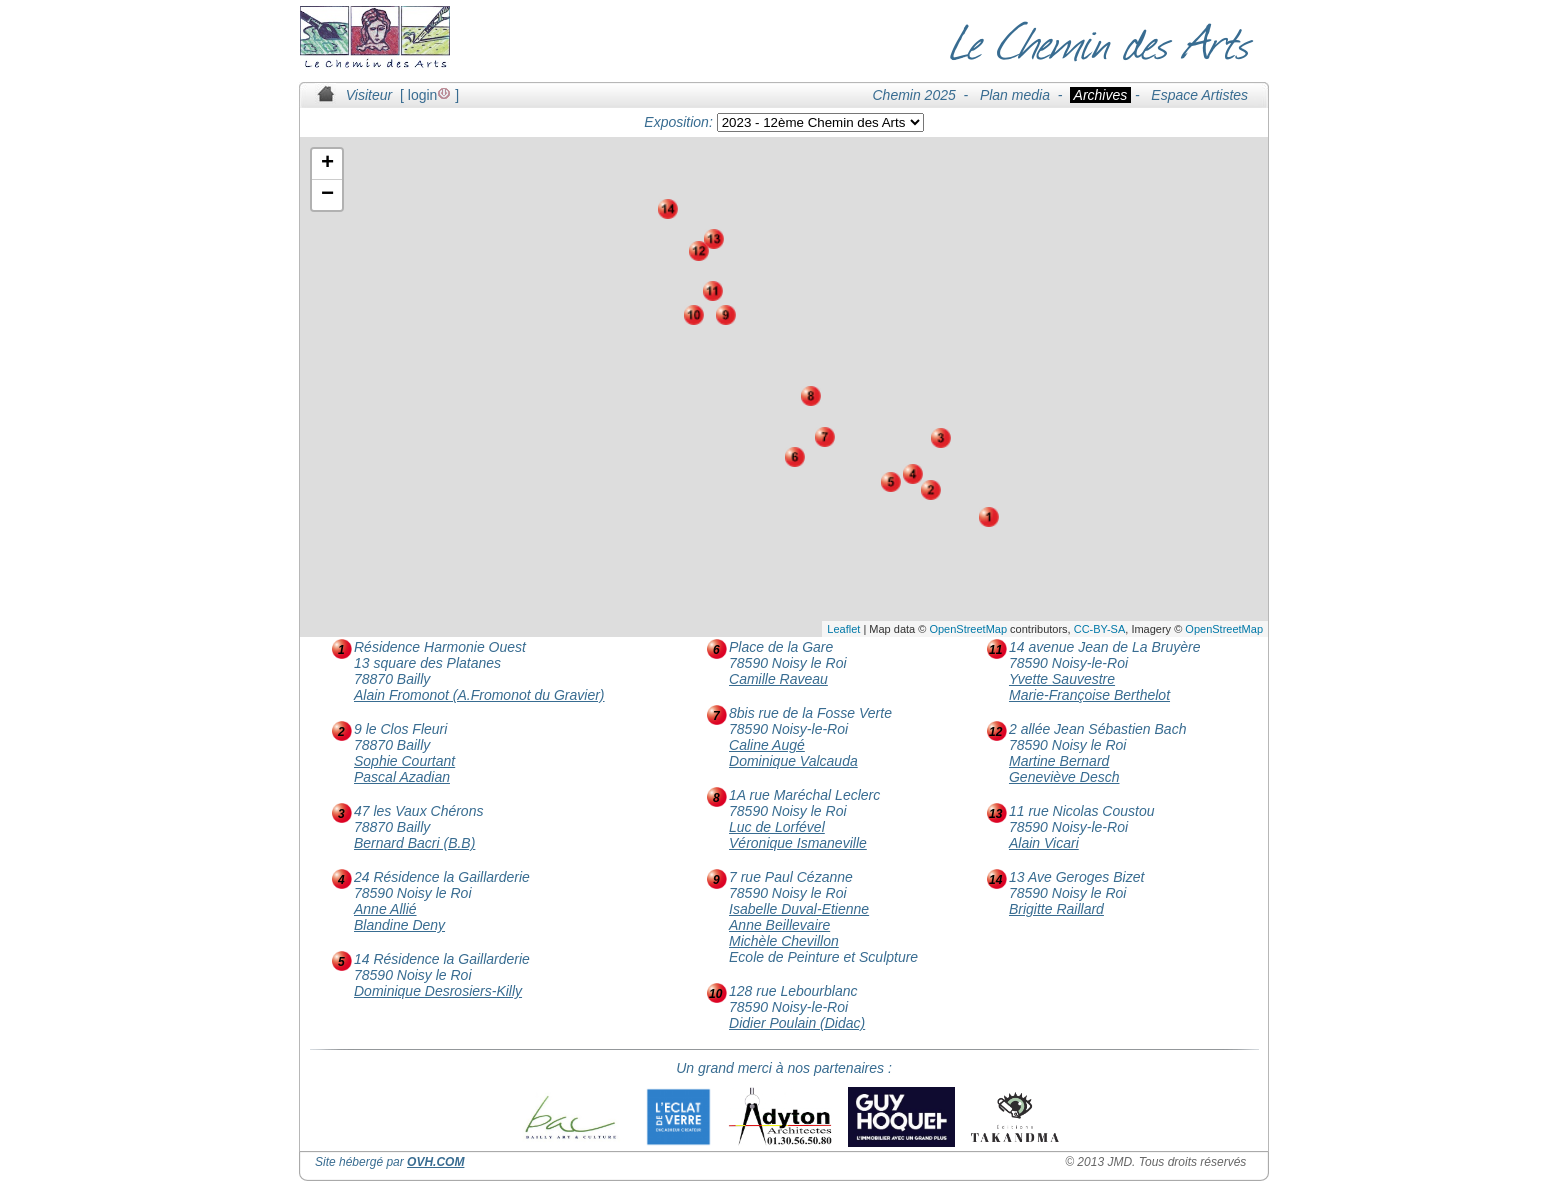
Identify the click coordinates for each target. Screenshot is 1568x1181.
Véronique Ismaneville (798, 843)
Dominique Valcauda (793, 761)
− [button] (327, 195)
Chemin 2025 (914, 95)
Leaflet (843, 629)
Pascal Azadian (402, 777)
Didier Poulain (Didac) (797, 1023)
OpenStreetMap (968, 629)
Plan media (1015, 95)
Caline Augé (767, 745)
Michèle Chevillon (784, 941)
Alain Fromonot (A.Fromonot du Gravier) (479, 695)
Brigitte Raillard (1056, 909)
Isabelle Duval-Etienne (799, 909)
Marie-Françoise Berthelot (1089, 695)
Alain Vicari (1044, 843)
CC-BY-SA (1100, 629)
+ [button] (327, 164)
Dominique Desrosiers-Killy (438, 991)
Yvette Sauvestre (1062, 679)
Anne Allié (385, 909)
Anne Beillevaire (779, 925)
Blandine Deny (399, 925)
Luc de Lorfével (777, 827)
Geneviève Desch (1064, 777)
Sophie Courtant (404, 761)
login (430, 95)
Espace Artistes (1199, 95)
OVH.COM (435, 1162)
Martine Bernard (1059, 761)
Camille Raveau (778, 679)
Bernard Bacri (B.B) (414, 843)
